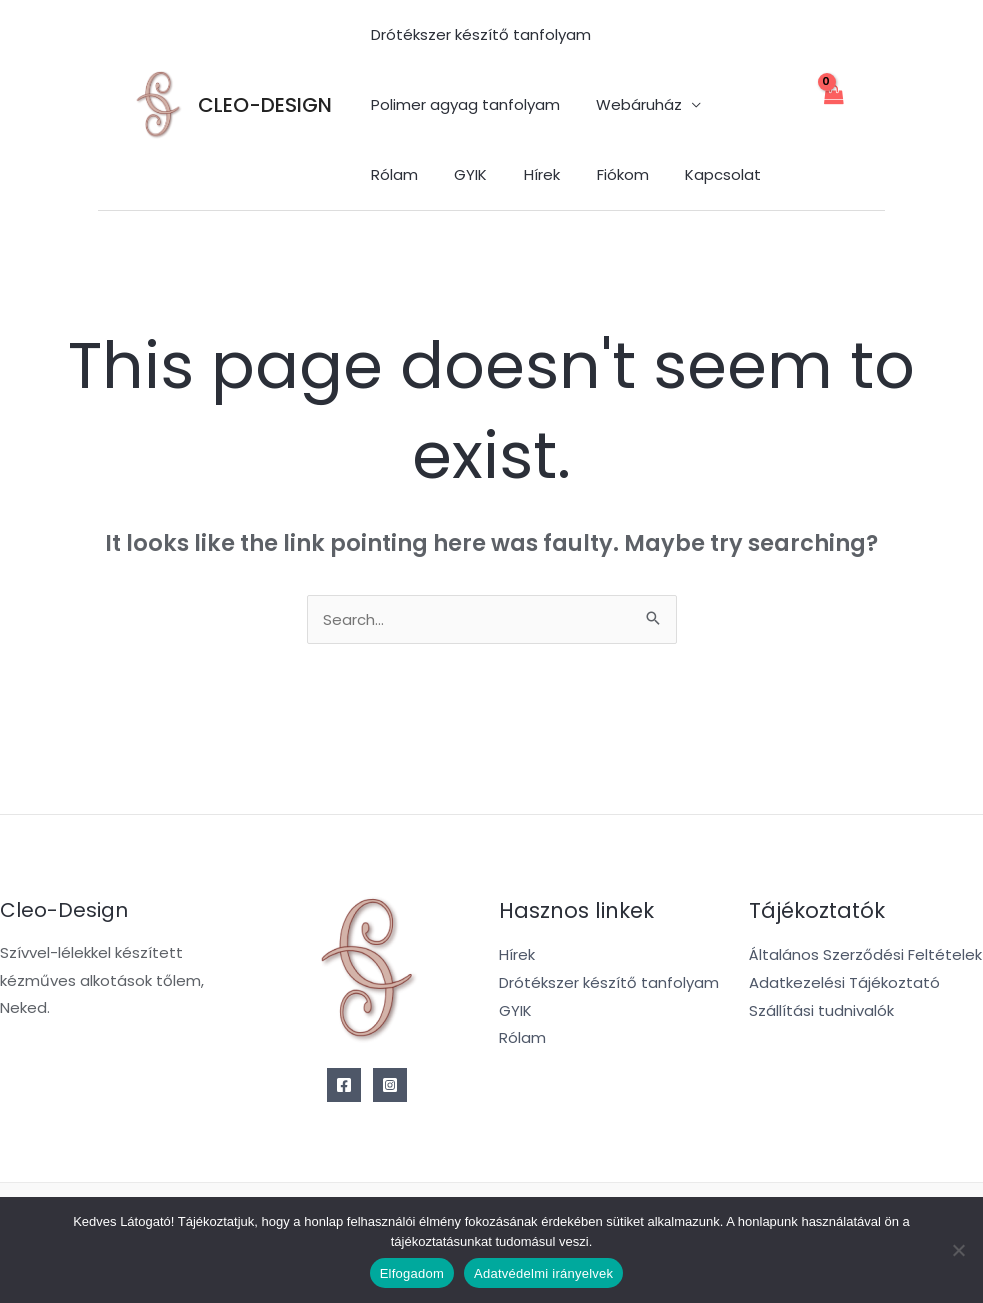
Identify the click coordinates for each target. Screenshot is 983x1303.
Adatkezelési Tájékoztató (844, 982)
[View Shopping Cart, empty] (833, 105)
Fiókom (522, 174)
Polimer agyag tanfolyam (461, 104)
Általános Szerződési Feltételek (865, 954)
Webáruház (629, 104)
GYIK (383, 174)
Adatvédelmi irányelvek (543, 1273)
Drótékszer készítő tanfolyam (477, 34)
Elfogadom (412, 1273)
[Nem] (958, 1250)
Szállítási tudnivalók (821, 1010)
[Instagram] (390, 1085)
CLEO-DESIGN (265, 105)
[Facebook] (344, 1085)
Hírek (448, 174)
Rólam (744, 104)
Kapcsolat (616, 174)
